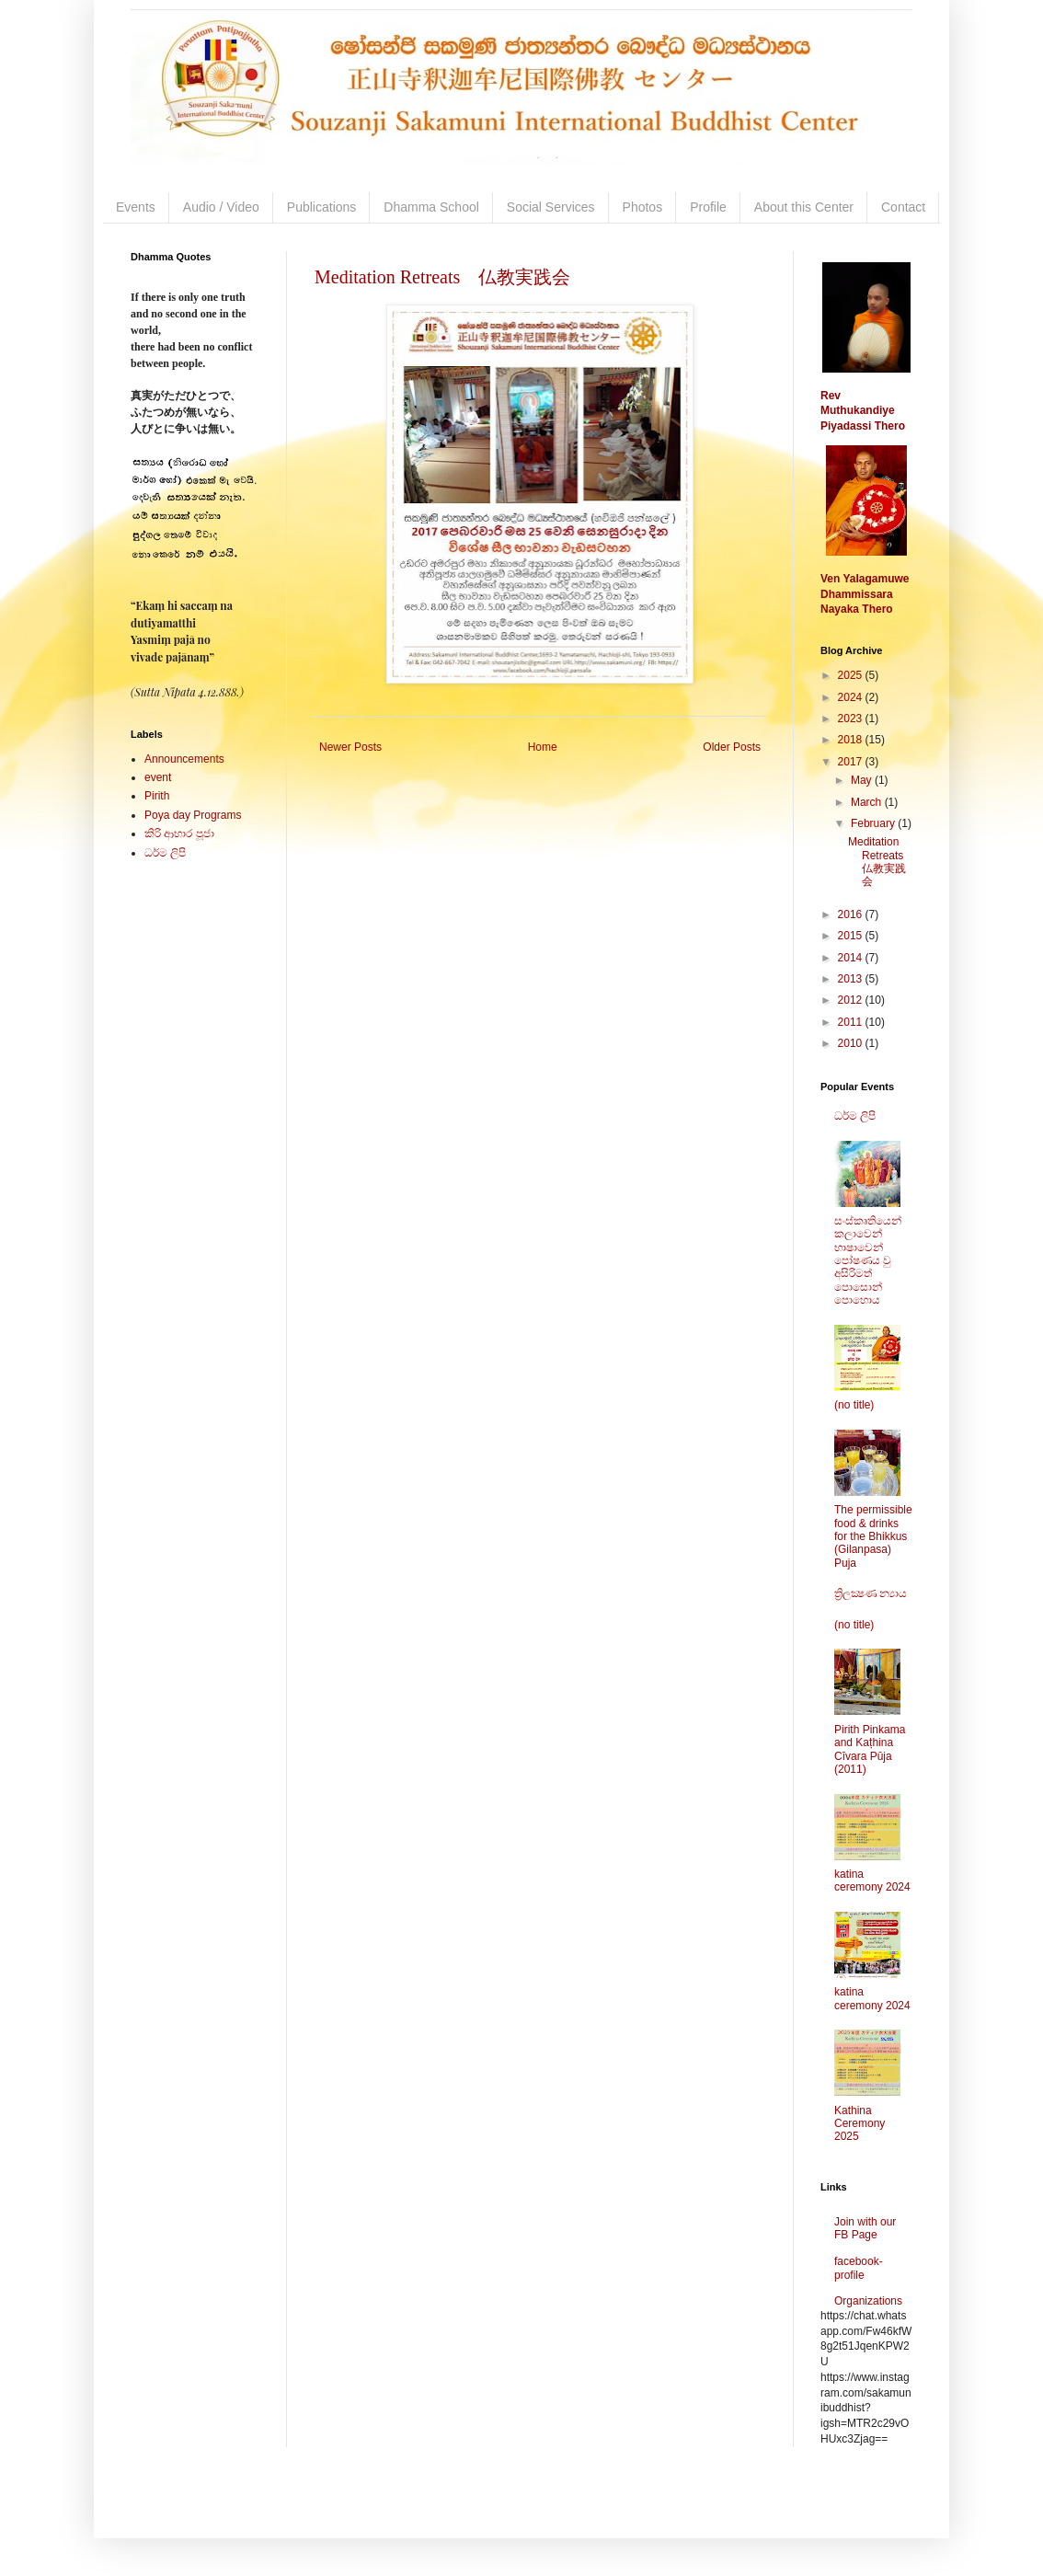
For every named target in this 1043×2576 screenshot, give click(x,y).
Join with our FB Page (865, 2228)
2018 (851, 739)
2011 (851, 1022)
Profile (708, 207)
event (157, 777)
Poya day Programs (192, 815)
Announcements (184, 759)
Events (135, 207)
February (874, 823)
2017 (851, 761)
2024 (851, 697)
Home (542, 747)
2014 (851, 957)
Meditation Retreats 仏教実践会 (442, 277)
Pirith (156, 795)
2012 (851, 1000)
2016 (851, 914)
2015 (851, 935)
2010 (851, 1043)
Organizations (868, 2300)
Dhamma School (431, 207)
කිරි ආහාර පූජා (179, 833)
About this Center (804, 207)
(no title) (854, 1404)
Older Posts (732, 747)
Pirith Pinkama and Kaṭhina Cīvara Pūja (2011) (869, 1749)
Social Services (551, 207)
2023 (851, 718)
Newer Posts (350, 747)
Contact (903, 207)
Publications (322, 207)
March (868, 802)
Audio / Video (221, 207)
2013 (851, 978)
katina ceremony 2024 (872, 1880)
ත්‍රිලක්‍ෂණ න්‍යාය (870, 1593)
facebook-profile (858, 2268)
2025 (851, 675)
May (863, 780)
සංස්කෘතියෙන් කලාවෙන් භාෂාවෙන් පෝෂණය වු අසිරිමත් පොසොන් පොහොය (867, 1260)
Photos (643, 207)
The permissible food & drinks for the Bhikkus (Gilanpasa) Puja (873, 1536)
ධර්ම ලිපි (165, 852)
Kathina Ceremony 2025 (859, 2124)
